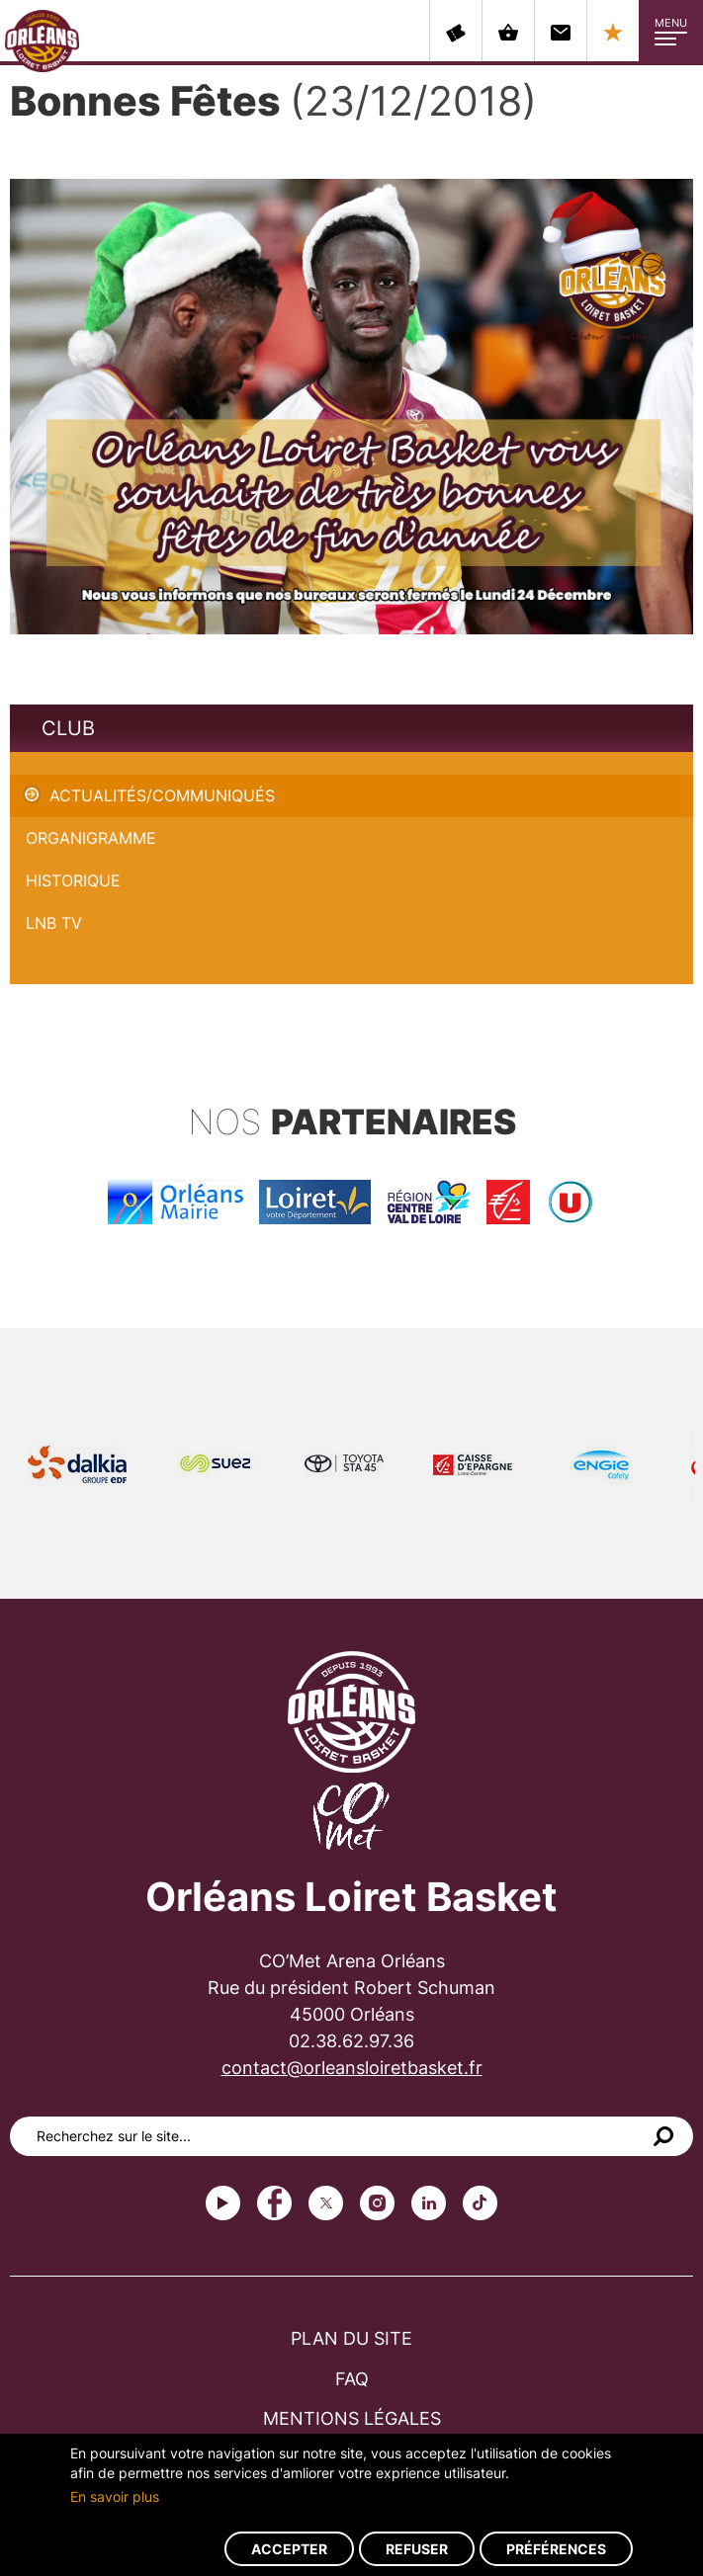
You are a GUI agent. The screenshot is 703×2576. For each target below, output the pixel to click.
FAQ (352, 2378)
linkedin (428, 2203)
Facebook (274, 2203)
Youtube (223, 2203)
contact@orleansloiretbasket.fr (352, 2067)
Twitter (325, 2203)
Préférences (556, 2548)
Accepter (289, 2548)
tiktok (480, 2203)
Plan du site (351, 2338)
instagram (377, 2203)
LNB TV (54, 923)
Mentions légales (352, 2418)
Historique (73, 880)
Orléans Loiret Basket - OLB (42, 40)
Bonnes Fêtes (59, 763)
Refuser (417, 2548)
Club (68, 728)
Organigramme (91, 838)
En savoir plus (114, 2496)
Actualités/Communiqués (162, 795)
